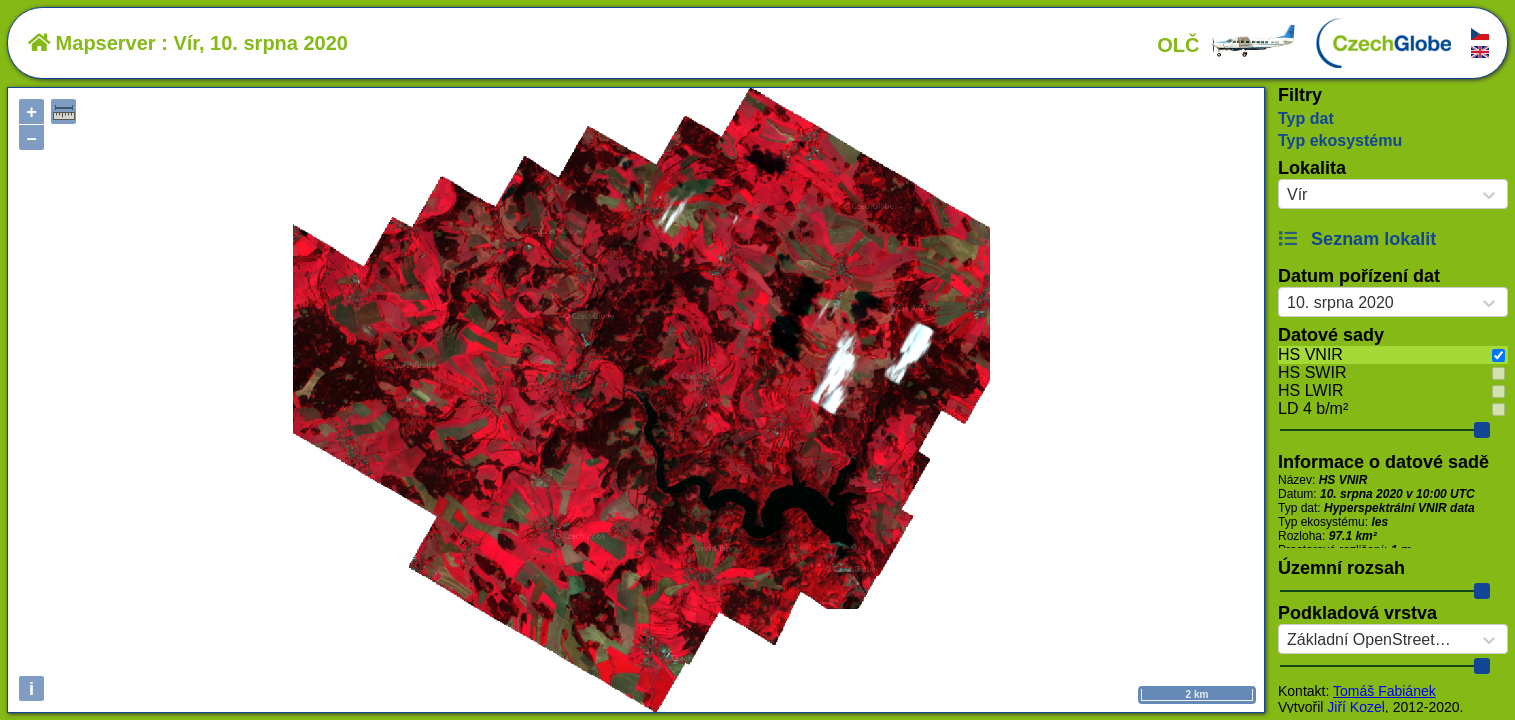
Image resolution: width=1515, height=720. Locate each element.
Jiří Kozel (1356, 707)
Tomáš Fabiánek (1384, 691)
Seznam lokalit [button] (1357, 239)
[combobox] (1287, 195)
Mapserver (92, 43)
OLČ (1227, 45)
